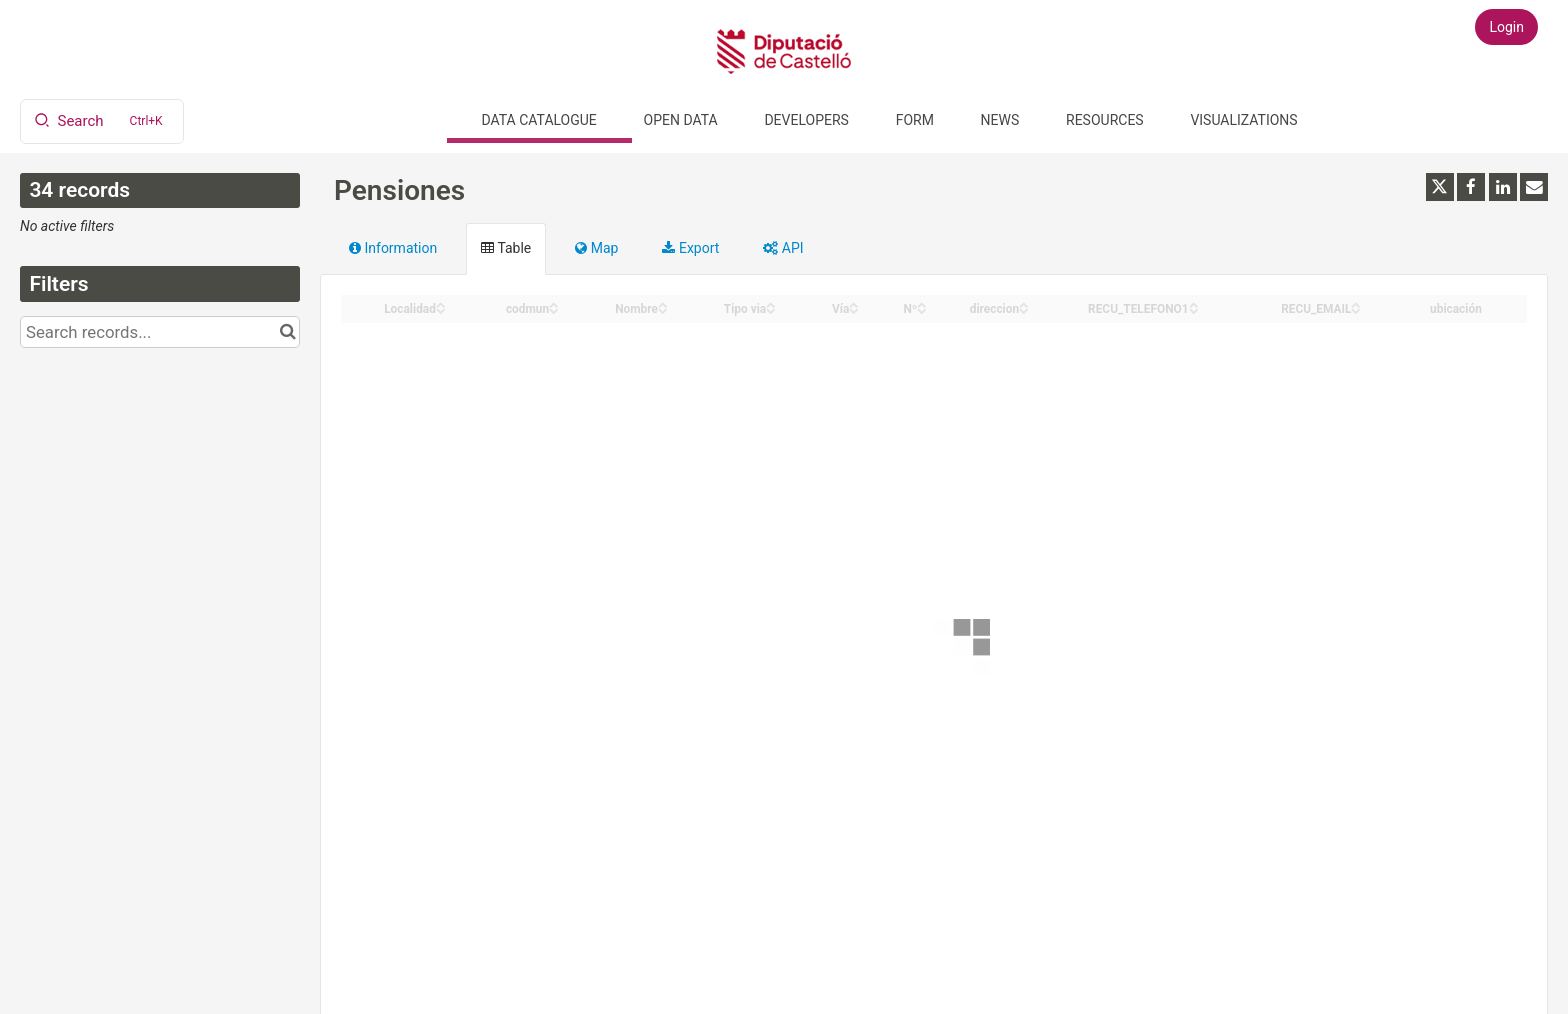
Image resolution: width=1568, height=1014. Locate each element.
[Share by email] (1534, 187)
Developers (806, 120)
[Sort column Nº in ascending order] (922, 303)
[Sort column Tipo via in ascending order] (771, 303)
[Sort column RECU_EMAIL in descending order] (1356, 309)
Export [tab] (690, 248)
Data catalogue (539, 120)
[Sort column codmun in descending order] (554, 309)
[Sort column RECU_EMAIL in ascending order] (1356, 303)
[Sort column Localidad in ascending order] (441, 303)
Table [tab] (506, 248)
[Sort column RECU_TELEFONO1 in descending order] (1194, 309)
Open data (681, 120)
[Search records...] (160, 332)
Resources (1105, 120)
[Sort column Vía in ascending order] (854, 303)
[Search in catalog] (287, 332)
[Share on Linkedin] (1503, 187)
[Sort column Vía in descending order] (854, 309)
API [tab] (783, 248)
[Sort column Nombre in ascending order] (663, 303)
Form (915, 120)
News (1000, 120)
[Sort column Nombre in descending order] (663, 309)
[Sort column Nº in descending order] (922, 309)
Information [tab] (393, 248)
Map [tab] (596, 248)
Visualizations (1243, 120)
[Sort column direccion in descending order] (1024, 309)
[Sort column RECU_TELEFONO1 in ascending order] (1194, 303)
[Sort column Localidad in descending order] (441, 309)
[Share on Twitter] (1440, 187)
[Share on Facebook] (1471, 187)
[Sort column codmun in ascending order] (554, 303)
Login (1506, 27)
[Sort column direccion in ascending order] (1024, 303)
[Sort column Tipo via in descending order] (771, 309)
